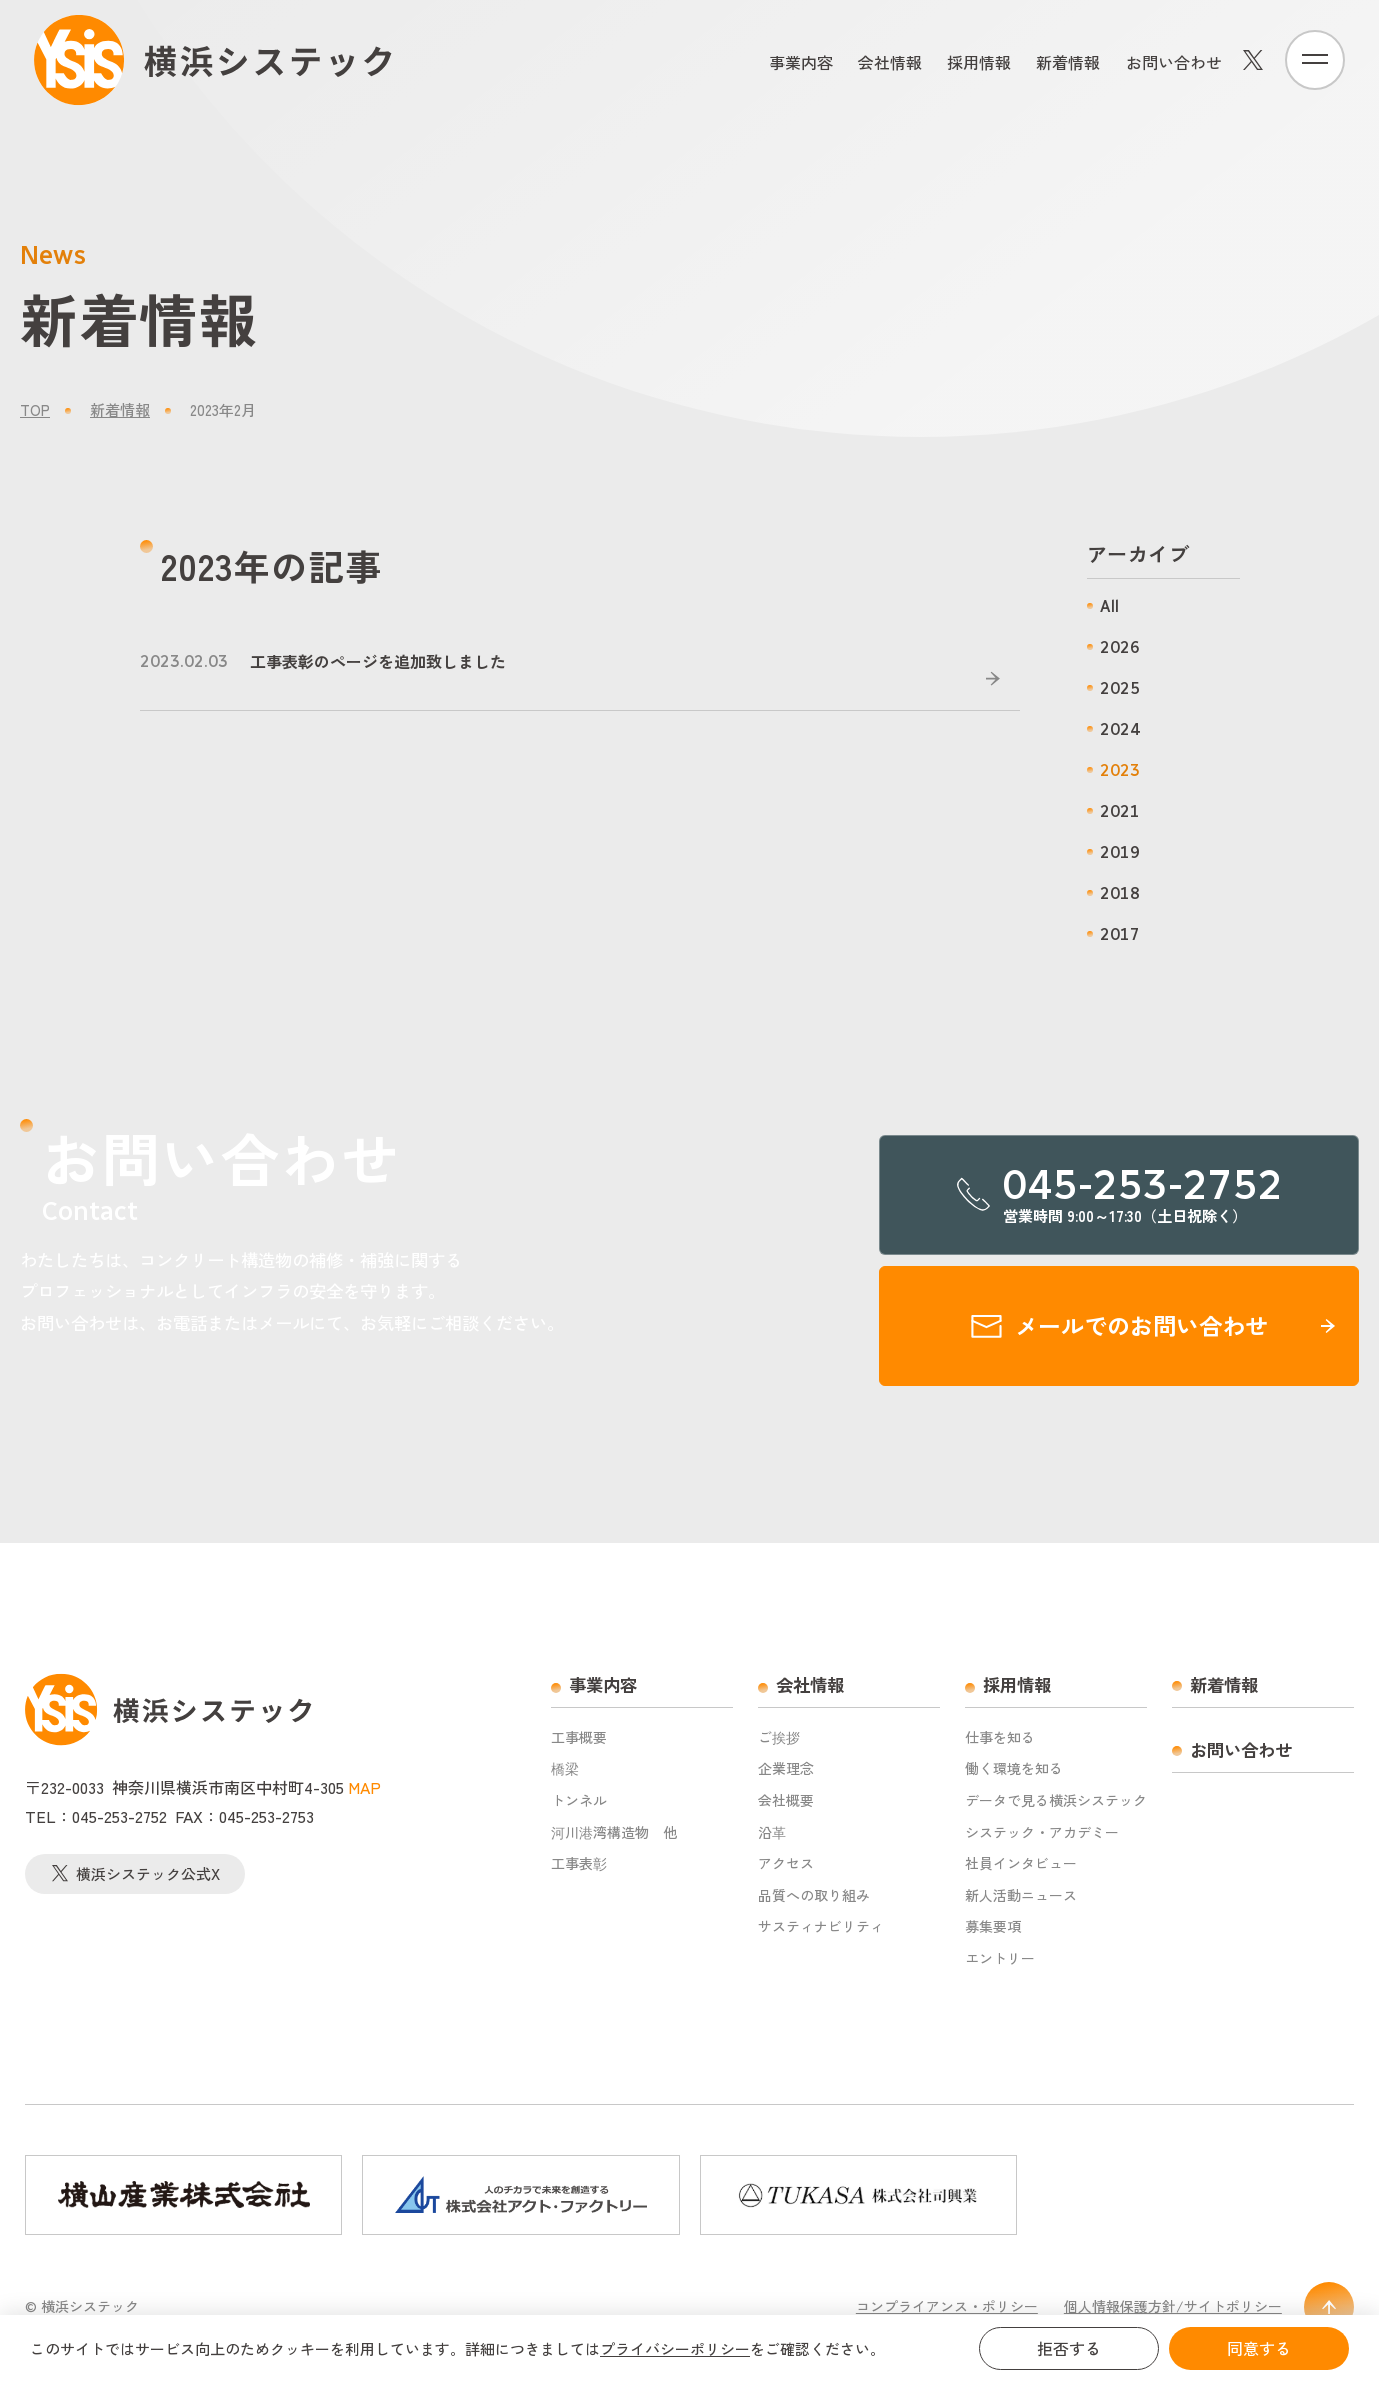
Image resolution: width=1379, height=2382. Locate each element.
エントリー (1000, 1958)
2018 (1120, 893)
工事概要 (579, 1737)
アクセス (786, 1863)
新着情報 (1068, 62)
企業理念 (786, 1768)
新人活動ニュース (1021, 1895)
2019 (1120, 852)
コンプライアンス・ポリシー (947, 2306)
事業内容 (801, 62)
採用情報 (979, 62)
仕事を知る (1000, 1737)
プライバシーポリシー (675, 2348)
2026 (1120, 647)
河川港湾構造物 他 (614, 1832)
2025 (1120, 688)
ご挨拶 (779, 1737)
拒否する (1069, 2348)
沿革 (772, 1832)
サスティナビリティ (821, 1926)
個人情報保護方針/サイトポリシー (1173, 2306)
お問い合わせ (1174, 62)
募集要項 (993, 1926)
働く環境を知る (1014, 1768)
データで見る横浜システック (1056, 1800)
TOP (35, 409)
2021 (1120, 811)
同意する (1259, 2348)
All (1109, 606)
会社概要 (786, 1800)
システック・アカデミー (1042, 1832)
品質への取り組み (814, 1895)
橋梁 (565, 1768)
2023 (1120, 770)
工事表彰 (579, 1863)
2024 (1120, 729)
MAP (364, 1787)
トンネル (579, 1800)
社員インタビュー (1021, 1863)
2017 (1120, 934)
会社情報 (890, 62)
